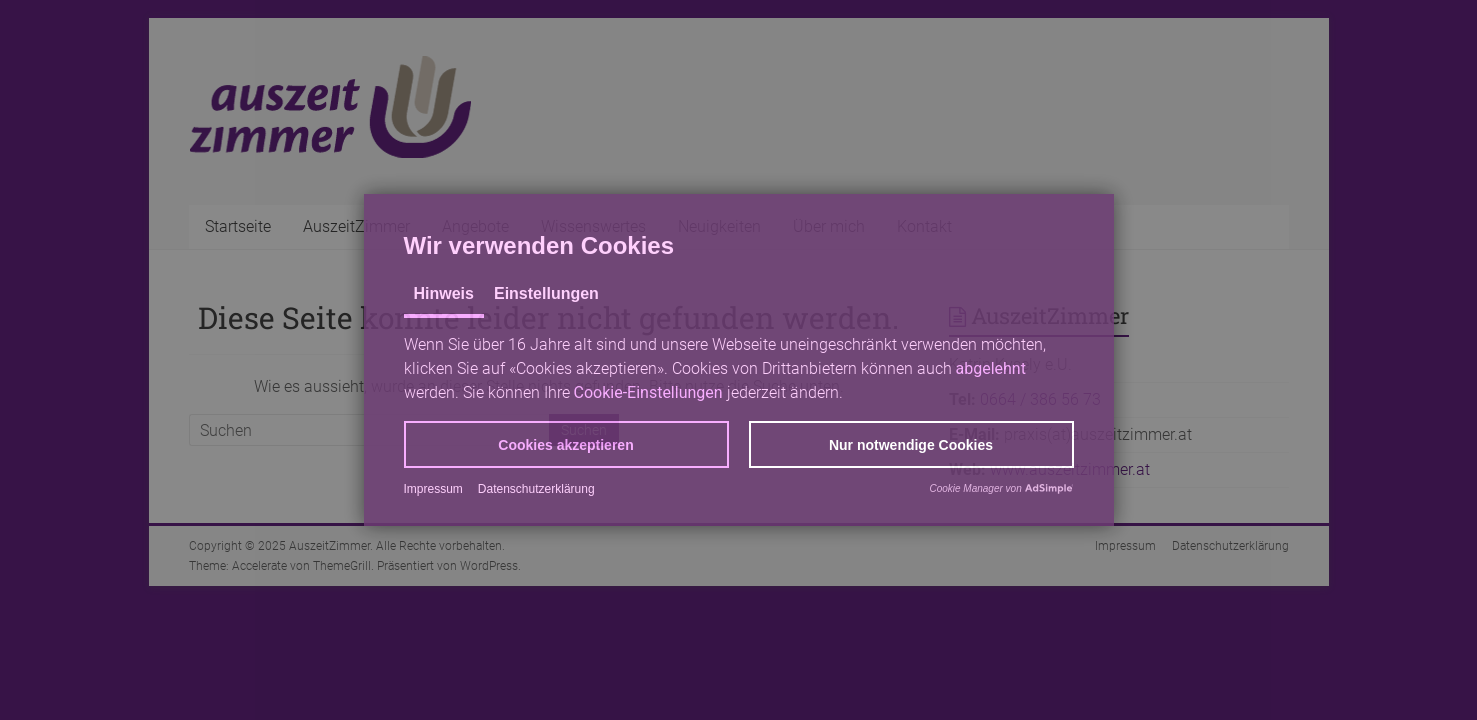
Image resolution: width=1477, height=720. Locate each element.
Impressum (433, 489)
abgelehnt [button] (991, 368)
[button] (566, 444)
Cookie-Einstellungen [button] (648, 392)
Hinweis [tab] (444, 293)
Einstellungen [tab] (546, 293)
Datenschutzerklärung (536, 489)
